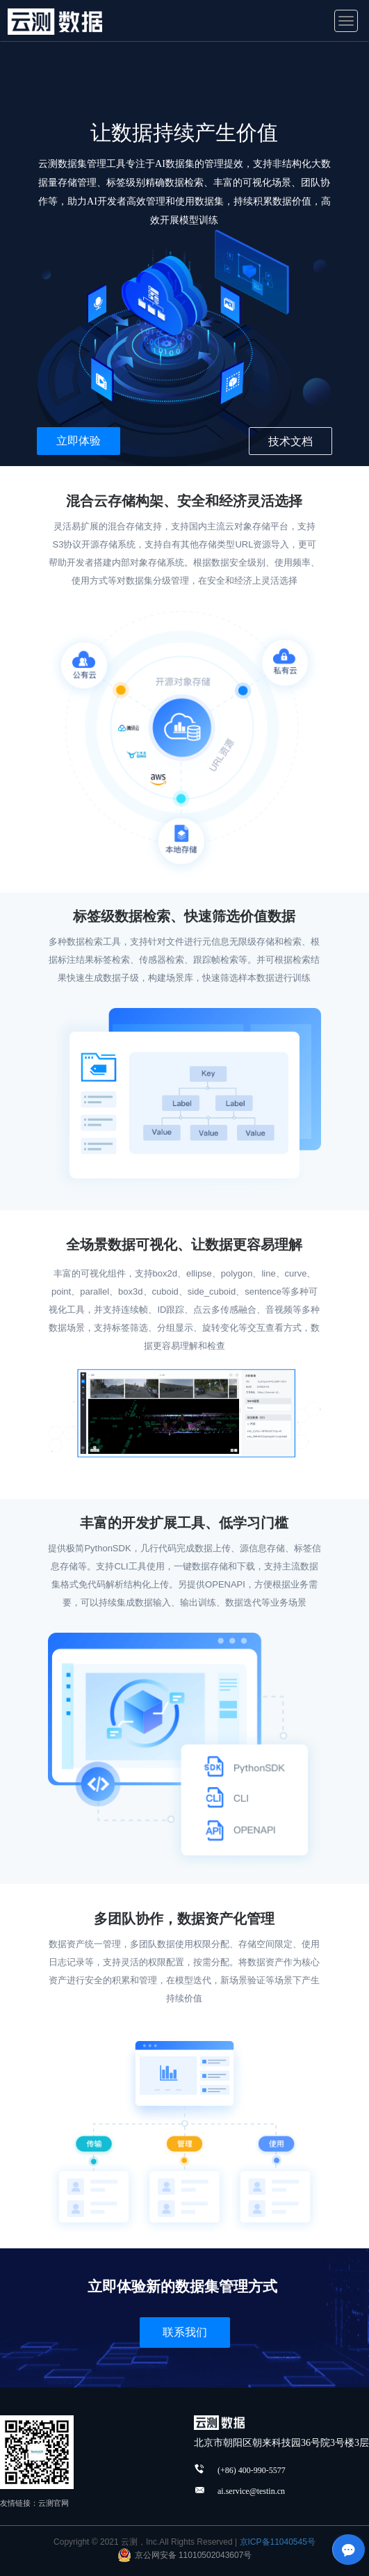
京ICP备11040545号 (277, 2542)
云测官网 (53, 2503)
